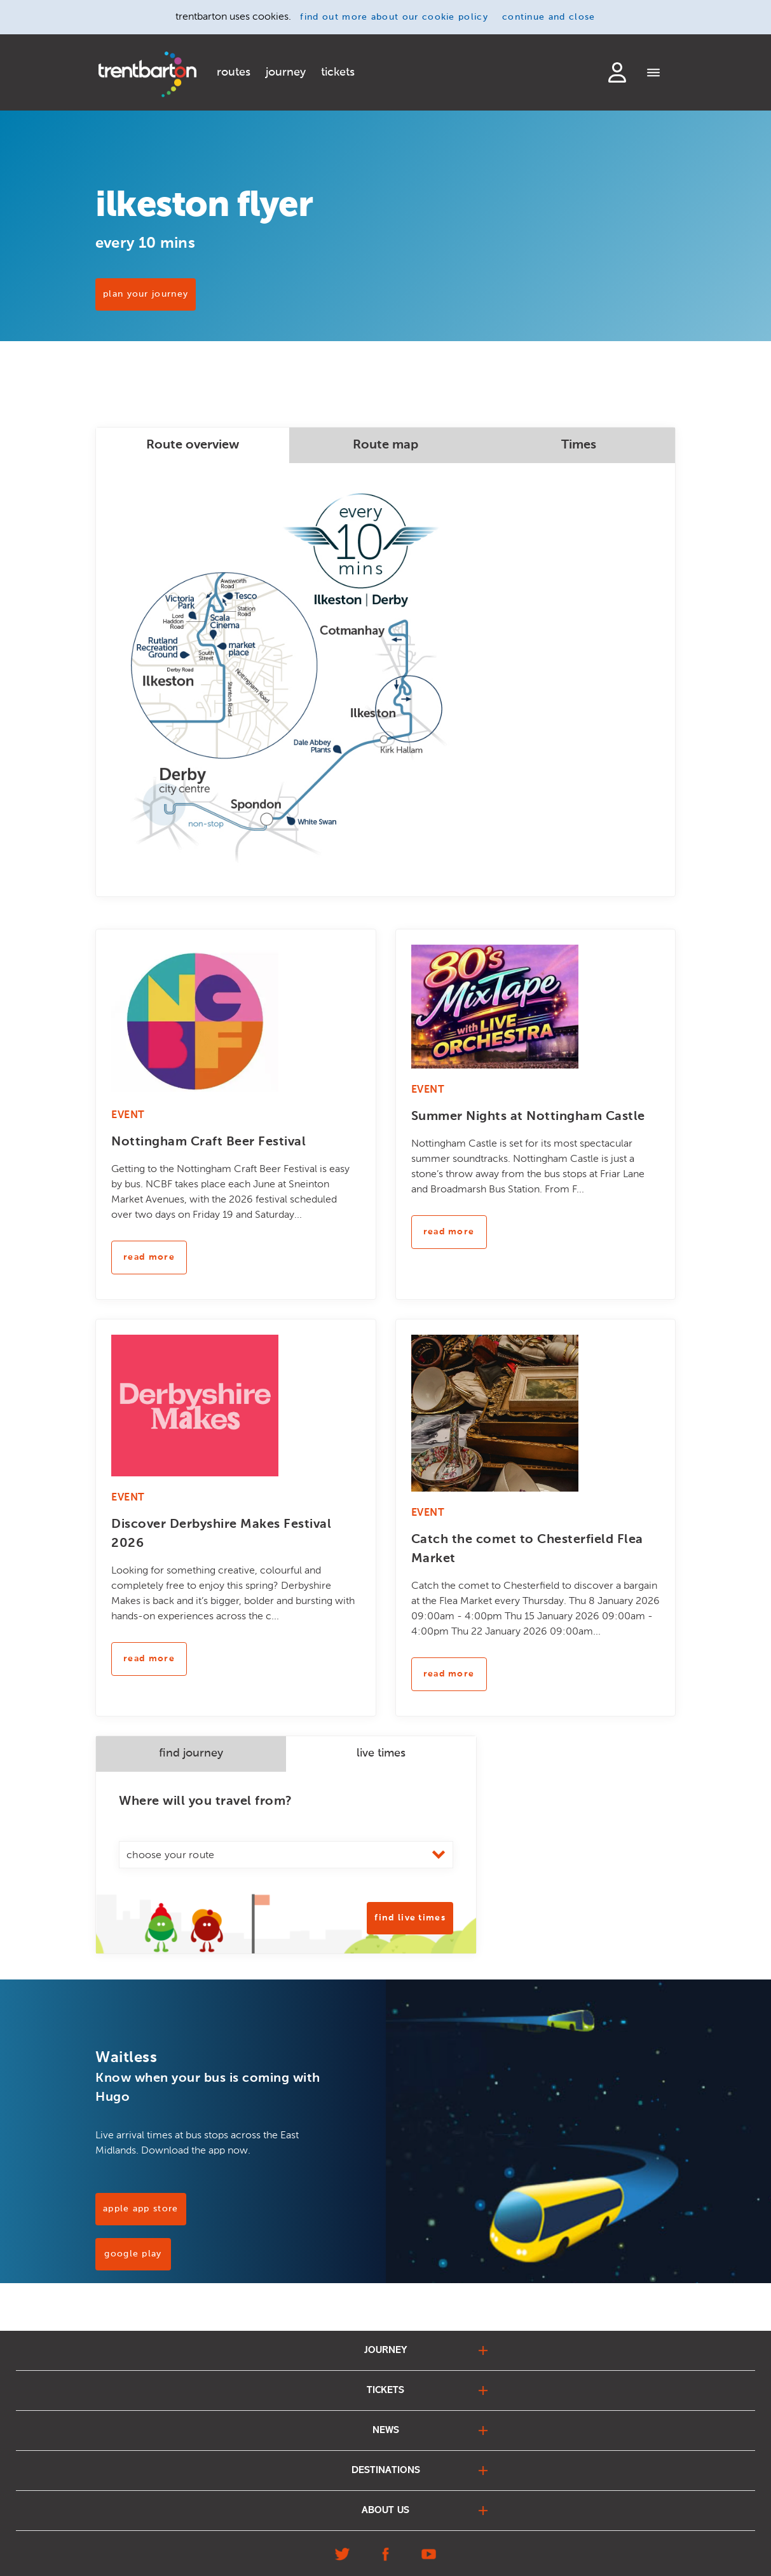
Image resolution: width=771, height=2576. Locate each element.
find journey (191, 1753)
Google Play (132, 2253)
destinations (385, 2470)
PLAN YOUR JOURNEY (145, 294)
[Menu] (654, 74)
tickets (338, 72)
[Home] (147, 74)
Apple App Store (141, 2208)
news (385, 2430)
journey (286, 72)
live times (381, 1753)
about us (385, 2510)
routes (233, 72)
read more (149, 1257)
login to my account (617, 72)
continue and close (549, 17)
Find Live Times (410, 1917)
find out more (394, 17)
